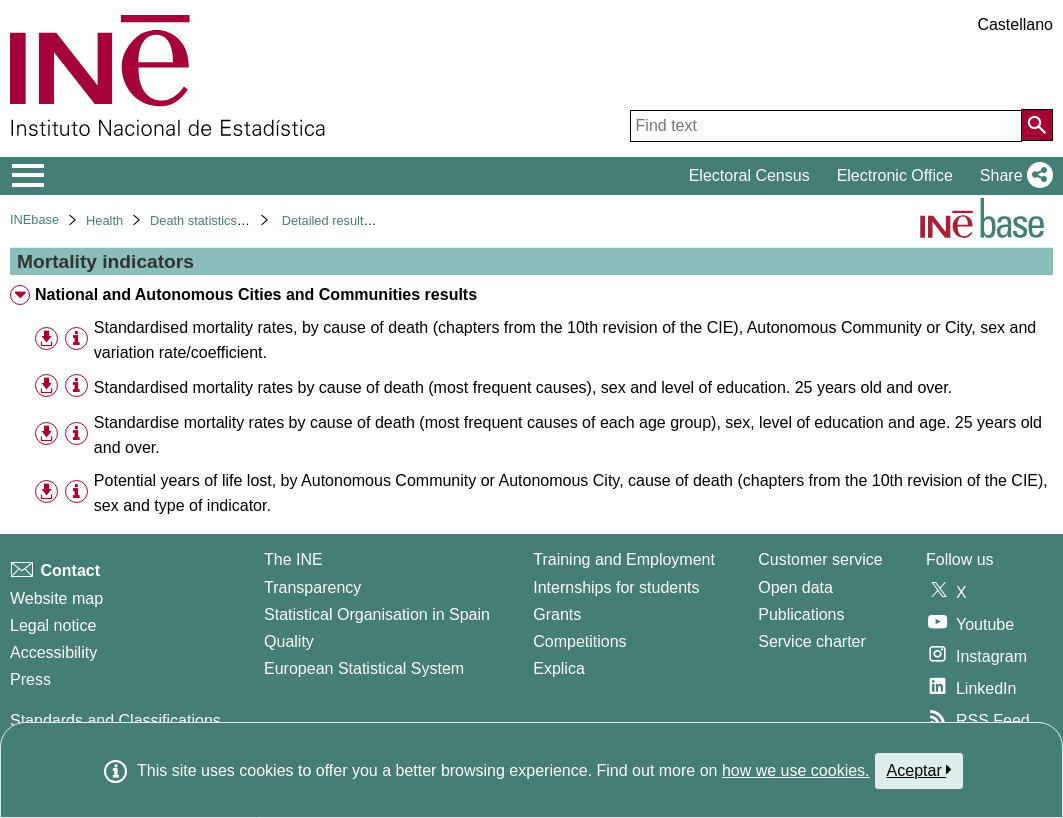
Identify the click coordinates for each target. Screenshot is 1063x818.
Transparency (312, 587)
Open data (795, 587)
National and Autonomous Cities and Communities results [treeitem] (256, 294)
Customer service (820, 559)
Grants (557, 614)
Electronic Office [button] (895, 175)
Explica (559, 668)
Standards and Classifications (115, 720)
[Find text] (826, 126)
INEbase (34, 219)
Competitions (579, 641)
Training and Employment (624, 559)
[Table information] (76, 338)
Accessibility (53, 652)
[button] (1012, 176)
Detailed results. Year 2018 (358, 220)
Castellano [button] (1015, 24)
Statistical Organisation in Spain (377, 614)
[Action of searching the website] (1037, 125)
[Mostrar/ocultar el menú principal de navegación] (28, 176)
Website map (56, 598)
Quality (289, 641)
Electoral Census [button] (749, 175)
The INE (293, 559)
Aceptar (919, 770)
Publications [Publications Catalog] (801, 614)
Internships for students (616, 587)
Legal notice (53, 625)
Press (30, 679)
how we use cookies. (796, 770)
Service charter (812, 641)
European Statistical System (364, 668)
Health (104, 220)
